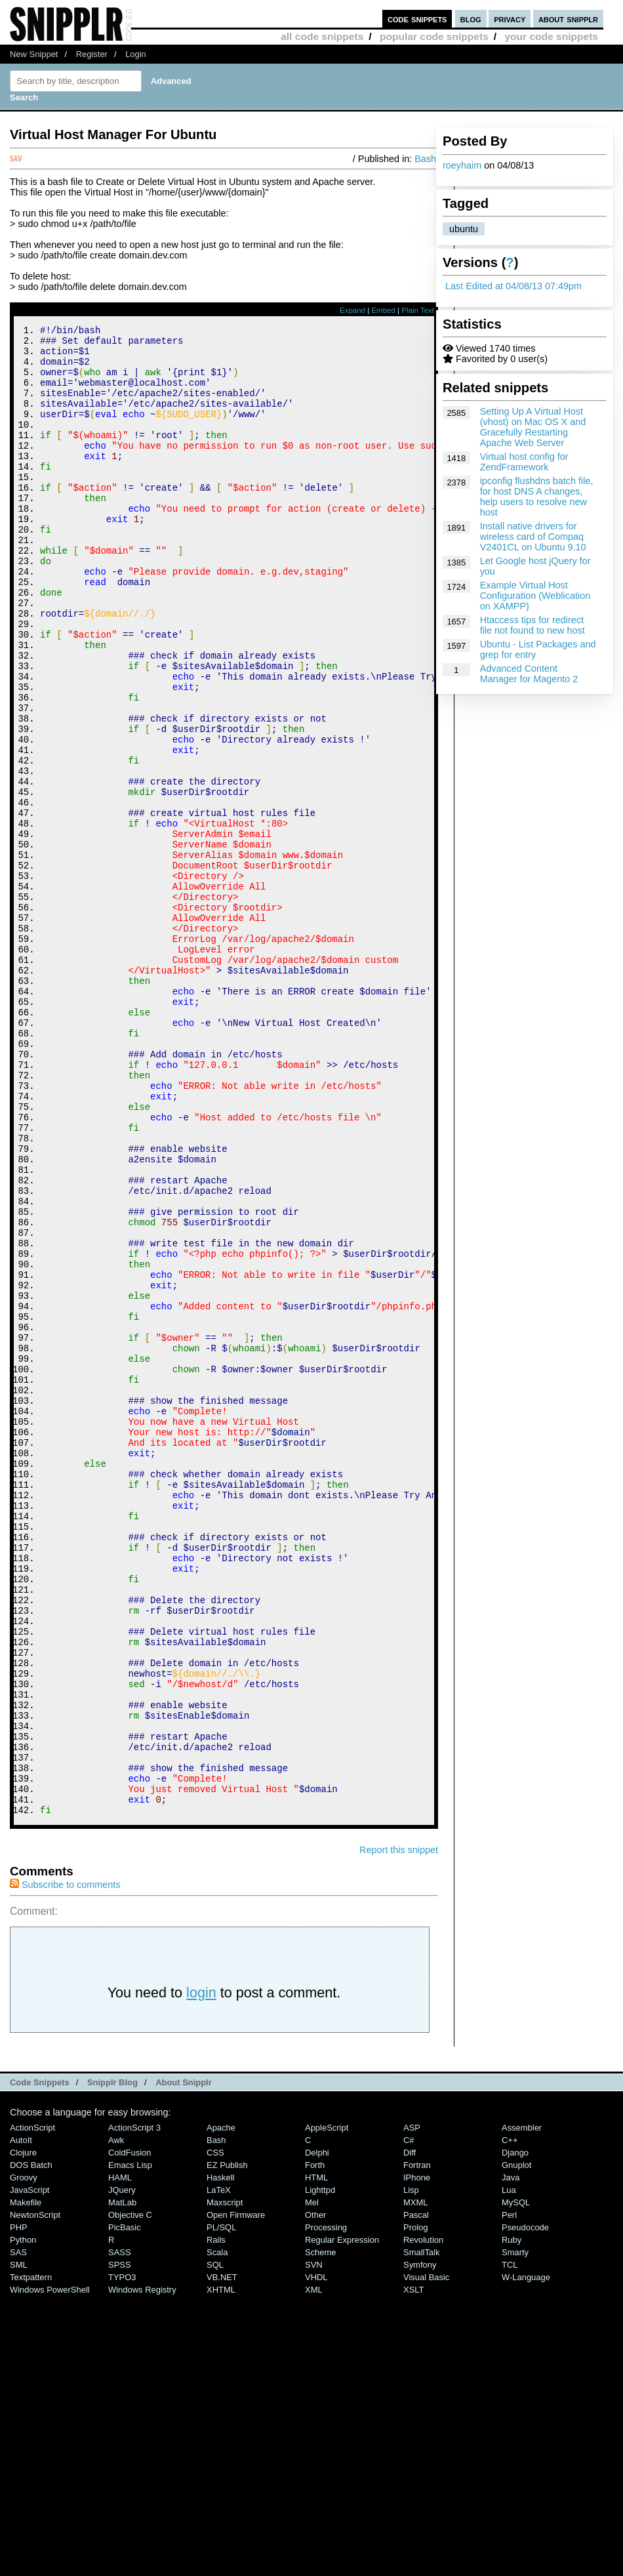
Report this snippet (398, 2129)
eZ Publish (227, 2444)
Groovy (23, 2457)
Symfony (419, 2544)
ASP (411, 2407)
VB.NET (222, 2557)
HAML (120, 2457)
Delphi (317, 2432)
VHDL (316, 2557)
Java (510, 2457)
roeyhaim (462, 165)
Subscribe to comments (65, 2164)
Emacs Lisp (130, 2444)
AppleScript (326, 2407)
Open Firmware (236, 2494)
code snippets (417, 18)
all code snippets (322, 36)
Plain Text (417, 310)
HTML (316, 2457)
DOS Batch (31, 2444)
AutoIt (21, 2419)
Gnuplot (516, 2444)
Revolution (423, 2519)
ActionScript (32, 2407)
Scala (217, 2532)
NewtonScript (35, 2494)
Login (135, 54)
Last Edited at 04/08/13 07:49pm (513, 286)
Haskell (220, 2457)
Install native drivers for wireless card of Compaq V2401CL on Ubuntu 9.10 (533, 536)
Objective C (130, 2494)
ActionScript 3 (134, 2407)
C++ (509, 2419)
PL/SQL (221, 2507)
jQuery (122, 2469)
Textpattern (31, 2557)
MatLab (122, 2482)
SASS (119, 2532)
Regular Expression (342, 2519)
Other (315, 2494)
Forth (315, 2444)
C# (408, 2419)
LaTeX (219, 2469)
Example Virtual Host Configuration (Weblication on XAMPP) (535, 595)
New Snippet (34, 54)
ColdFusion (129, 2432)
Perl (509, 2494)
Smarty (515, 2532)
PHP (19, 2507)
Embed (383, 310)
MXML (415, 2482)
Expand (352, 310)
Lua (509, 2469)
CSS (215, 2432)
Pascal (416, 2494)
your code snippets (551, 36)
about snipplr (568, 18)
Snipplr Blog (112, 2362)
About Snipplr (183, 2362)
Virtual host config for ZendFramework (524, 461)
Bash (425, 158)
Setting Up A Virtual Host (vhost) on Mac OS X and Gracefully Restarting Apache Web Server (533, 427)
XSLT (413, 2569)
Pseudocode (525, 2507)
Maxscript (225, 2482)
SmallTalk (421, 2532)
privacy (509, 18)
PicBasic (124, 2507)
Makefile (25, 2482)
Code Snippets (40, 2362)
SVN (314, 2544)
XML (314, 2569)
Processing (326, 2507)
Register (92, 54)
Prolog (415, 2507)
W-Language (526, 2557)
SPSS (119, 2544)
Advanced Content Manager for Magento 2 (529, 673)
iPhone (416, 2457)
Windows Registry (142, 2569)
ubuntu (463, 229)
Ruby (511, 2519)
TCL (509, 2544)
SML (19, 2544)
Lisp (411, 2469)
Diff (409, 2432)
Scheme (320, 2532)
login (201, 2272)
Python (23, 2519)
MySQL (516, 2482)
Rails (216, 2519)
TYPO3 (122, 2557)
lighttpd (320, 2469)
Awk (116, 2419)
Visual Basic (426, 2557)
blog (470, 18)
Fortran (417, 2444)
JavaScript (29, 2469)
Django (515, 2432)
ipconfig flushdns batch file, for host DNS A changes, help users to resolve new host (536, 497)
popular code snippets (434, 36)
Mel (312, 2482)
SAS (18, 2532)
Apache (221, 2407)
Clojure (23, 2432)
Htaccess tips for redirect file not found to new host (532, 625)
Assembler (522, 2407)
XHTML (221, 2569)
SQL (215, 2544)
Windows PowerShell (50, 2569)
